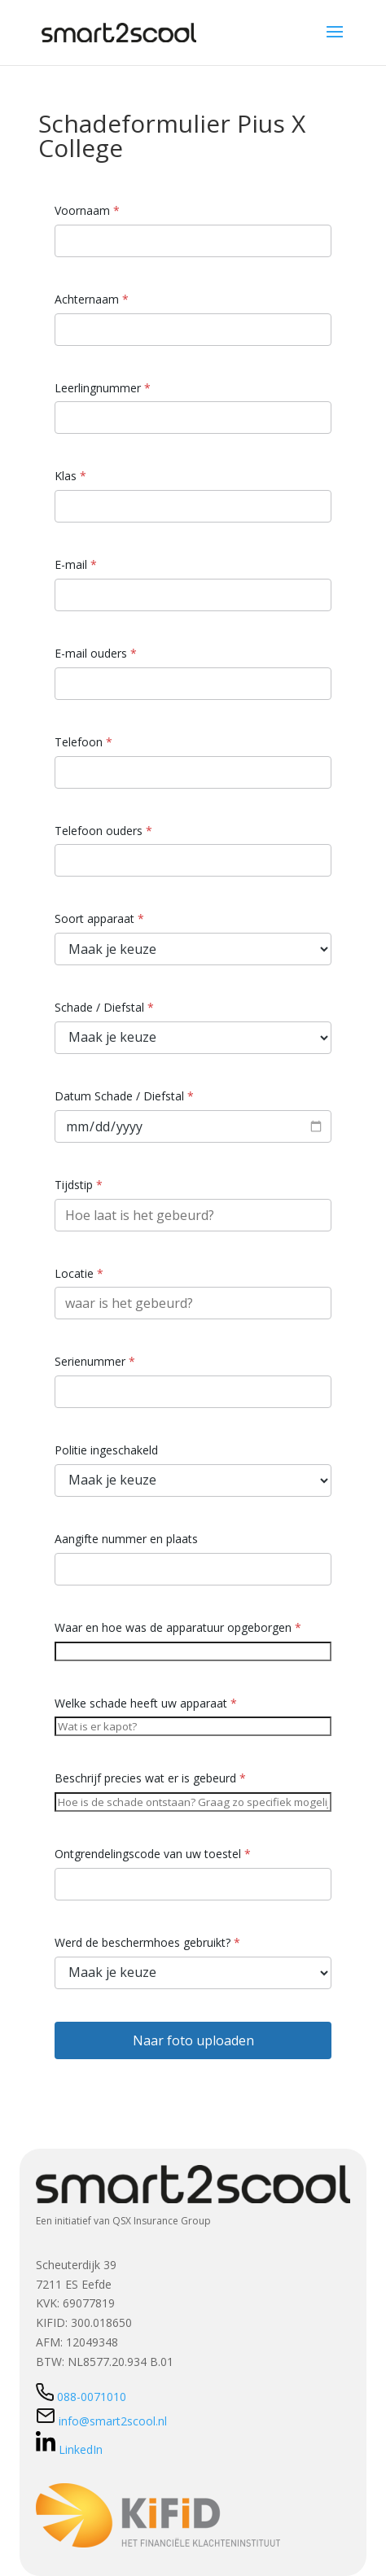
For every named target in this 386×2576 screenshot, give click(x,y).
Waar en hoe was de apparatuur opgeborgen (178, 1627)
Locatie (79, 1273)
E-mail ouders (96, 653)
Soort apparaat (99, 918)
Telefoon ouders (103, 830)
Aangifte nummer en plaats (126, 1538)
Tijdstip (79, 1184)
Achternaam (92, 299)
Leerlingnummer (103, 388)
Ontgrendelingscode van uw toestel (153, 1853)
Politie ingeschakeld (106, 1450)
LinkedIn (69, 2449)
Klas (70, 475)
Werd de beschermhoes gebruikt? (147, 1942)
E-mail (76, 564)
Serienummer (95, 1361)
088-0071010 (81, 2396)
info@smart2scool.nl (101, 2421)
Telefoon (83, 742)
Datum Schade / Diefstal (124, 1096)
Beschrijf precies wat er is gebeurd (150, 1778)
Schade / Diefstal (104, 1007)
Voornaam (87, 210)
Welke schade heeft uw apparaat (146, 1703)
